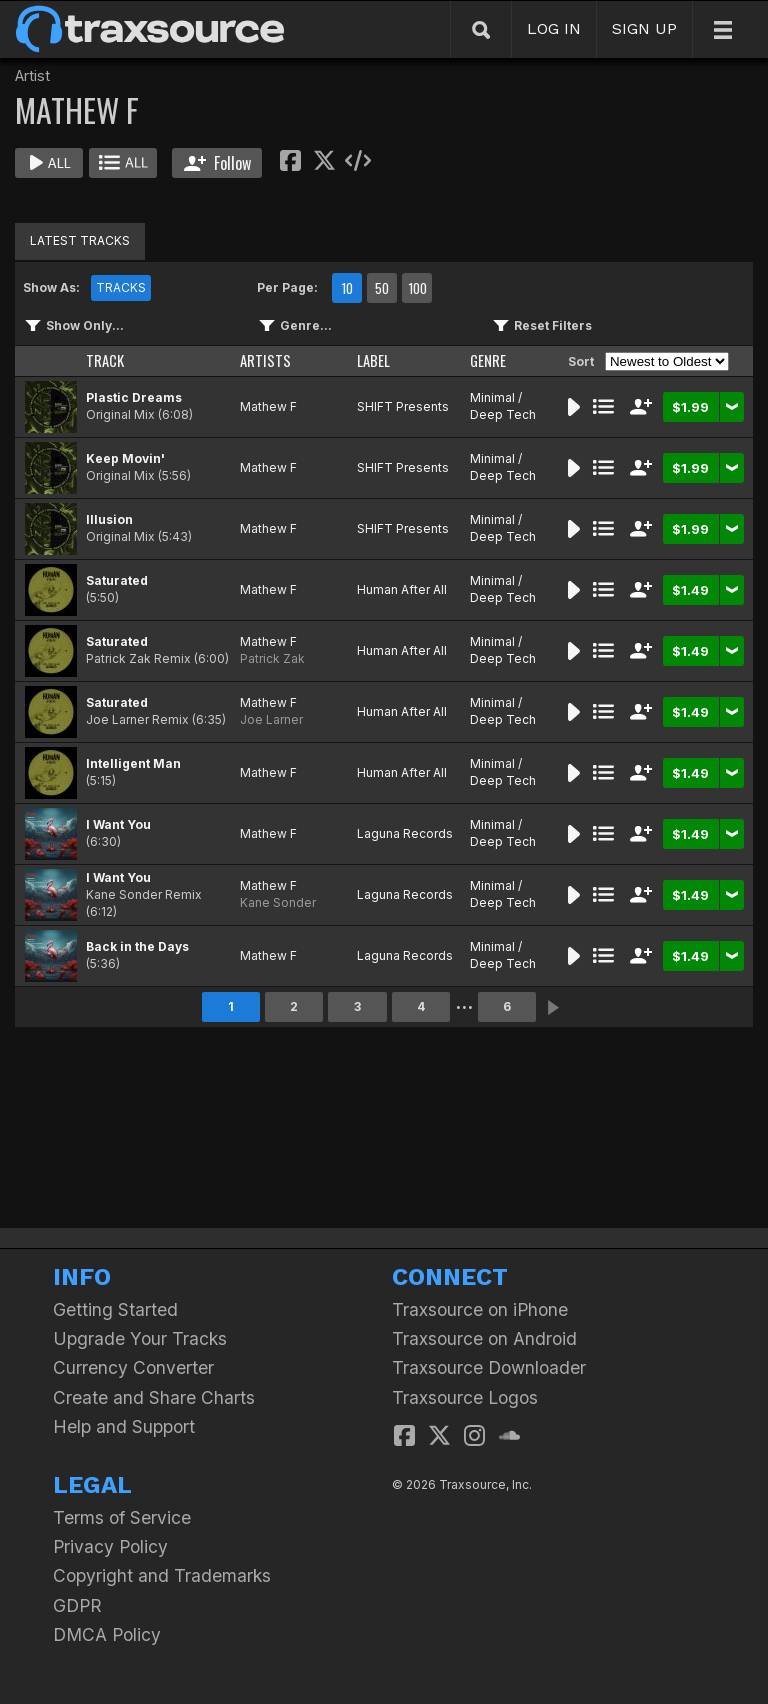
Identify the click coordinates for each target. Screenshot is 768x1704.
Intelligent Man (133, 763)
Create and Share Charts (154, 1397)
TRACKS (121, 287)
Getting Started (115, 1309)
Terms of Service (122, 1517)
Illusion (109, 519)
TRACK (105, 360)
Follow (217, 163)
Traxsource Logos (465, 1397)
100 (417, 288)
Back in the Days (137, 946)
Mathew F (268, 406)
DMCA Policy (107, 1634)
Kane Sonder (278, 902)
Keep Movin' (125, 458)
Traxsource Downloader (489, 1367)
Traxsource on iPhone (480, 1309)
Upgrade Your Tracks (140, 1338)
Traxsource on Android (484, 1338)
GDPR (77, 1605)
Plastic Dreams (134, 397)
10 (347, 288)
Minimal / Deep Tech (503, 406)
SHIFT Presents (403, 406)
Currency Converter (133, 1367)
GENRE (488, 360)
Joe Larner (271, 719)
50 (382, 288)
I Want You (118, 824)
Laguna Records (405, 833)
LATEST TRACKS (80, 240)
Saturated (117, 580)
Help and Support (124, 1426)
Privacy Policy (110, 1546)
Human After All (402, 589)
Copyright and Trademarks (162, 1575)
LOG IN (554, 28)
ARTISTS (265, 360)
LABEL (373, 360)
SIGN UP (644, 28)
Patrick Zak (272, 658)
